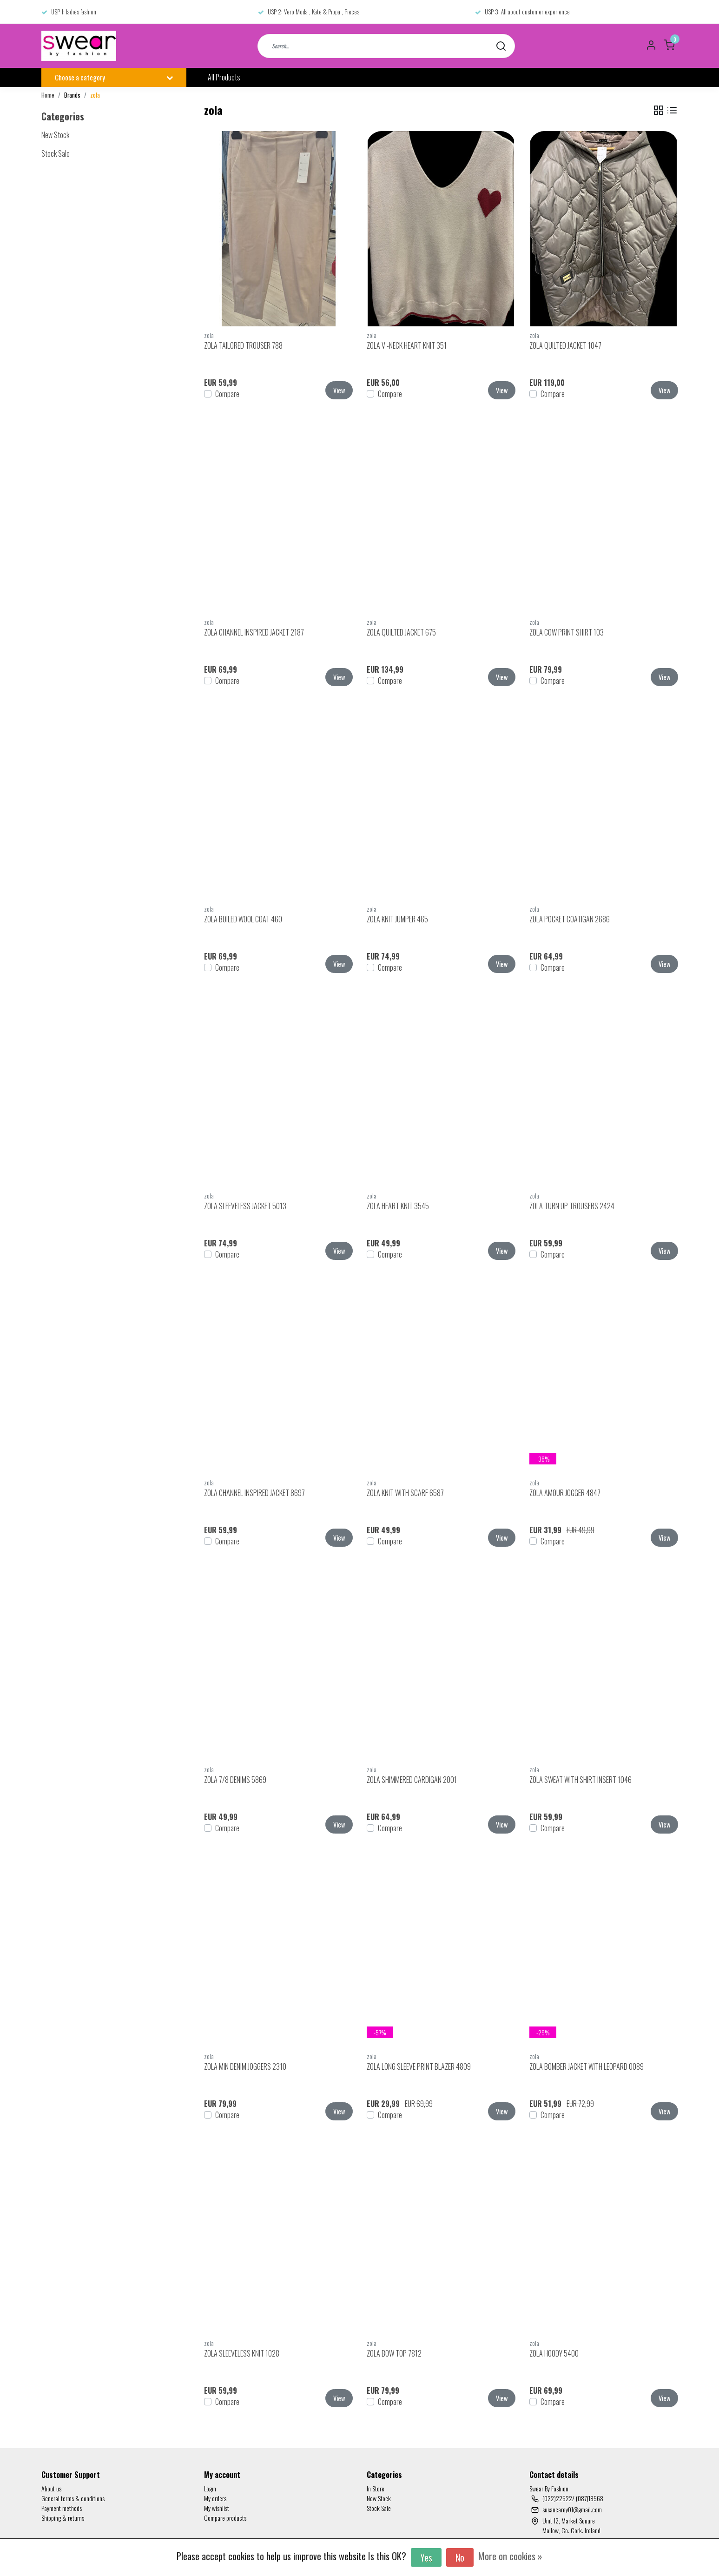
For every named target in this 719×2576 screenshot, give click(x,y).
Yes (426, 2557)
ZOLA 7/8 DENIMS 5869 (235, 1779)
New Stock (379, 2498)
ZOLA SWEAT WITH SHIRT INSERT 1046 (580, 1779)
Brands (72, 95)
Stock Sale (379, 2508)
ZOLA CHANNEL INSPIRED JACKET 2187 (254, 632)
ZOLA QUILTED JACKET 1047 (565, 345)
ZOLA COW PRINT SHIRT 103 (566, 632)
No (459, 2557)
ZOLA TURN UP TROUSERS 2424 (571, 1206)
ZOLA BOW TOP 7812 (394, 2353)
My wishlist (216, 2508)
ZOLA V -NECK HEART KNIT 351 (407, 345)
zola (95, 95)
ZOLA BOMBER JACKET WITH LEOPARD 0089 (586, 2066)
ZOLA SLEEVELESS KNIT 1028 (241, 2353)
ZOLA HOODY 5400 (554, 2353)
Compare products (225, 2518)
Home (47, 95)
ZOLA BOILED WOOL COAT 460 (243, 919)
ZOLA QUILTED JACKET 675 (401, 632)
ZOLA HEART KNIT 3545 (398, 1206)
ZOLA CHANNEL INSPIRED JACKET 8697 (254, 1492)
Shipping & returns (62, 2518)
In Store (375, 2488)
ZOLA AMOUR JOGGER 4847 (564, 1492)
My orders (215, 2498)
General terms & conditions (73, 2498)
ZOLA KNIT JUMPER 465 (397, 919)
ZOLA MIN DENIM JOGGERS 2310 (245, 2066)
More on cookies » (510, 2556)
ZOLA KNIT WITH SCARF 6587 (405, 1492)
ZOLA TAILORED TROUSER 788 (243, 345)
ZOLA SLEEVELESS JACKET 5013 (245, 1206)
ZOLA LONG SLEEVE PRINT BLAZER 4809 (419, 2066)
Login (210, 2488)
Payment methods (61, 2508)
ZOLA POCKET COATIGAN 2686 (569, 919)
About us (51, 2488)
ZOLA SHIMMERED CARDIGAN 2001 (412, 1779)
